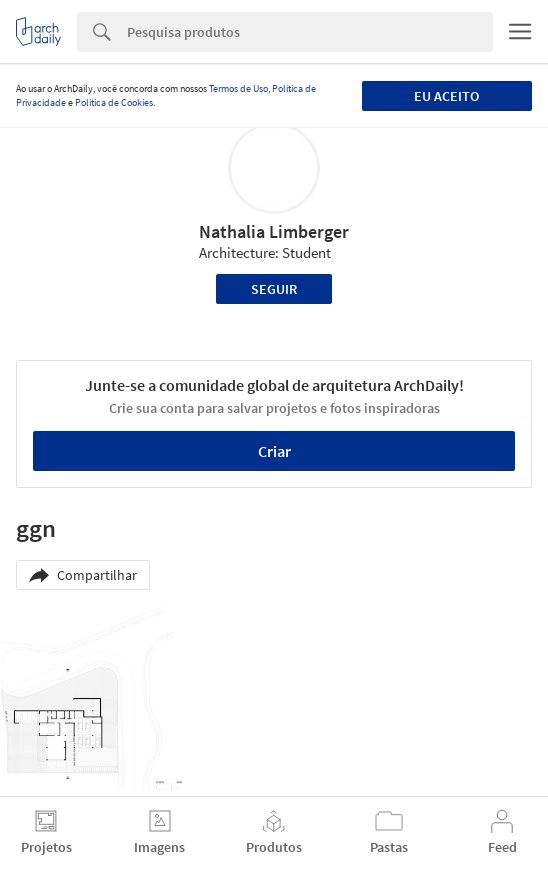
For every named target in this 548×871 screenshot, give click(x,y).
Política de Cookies (114, 102)
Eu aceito (446, 96)
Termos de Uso (238, 88)
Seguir (274, 289)
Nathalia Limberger (274, 231)
